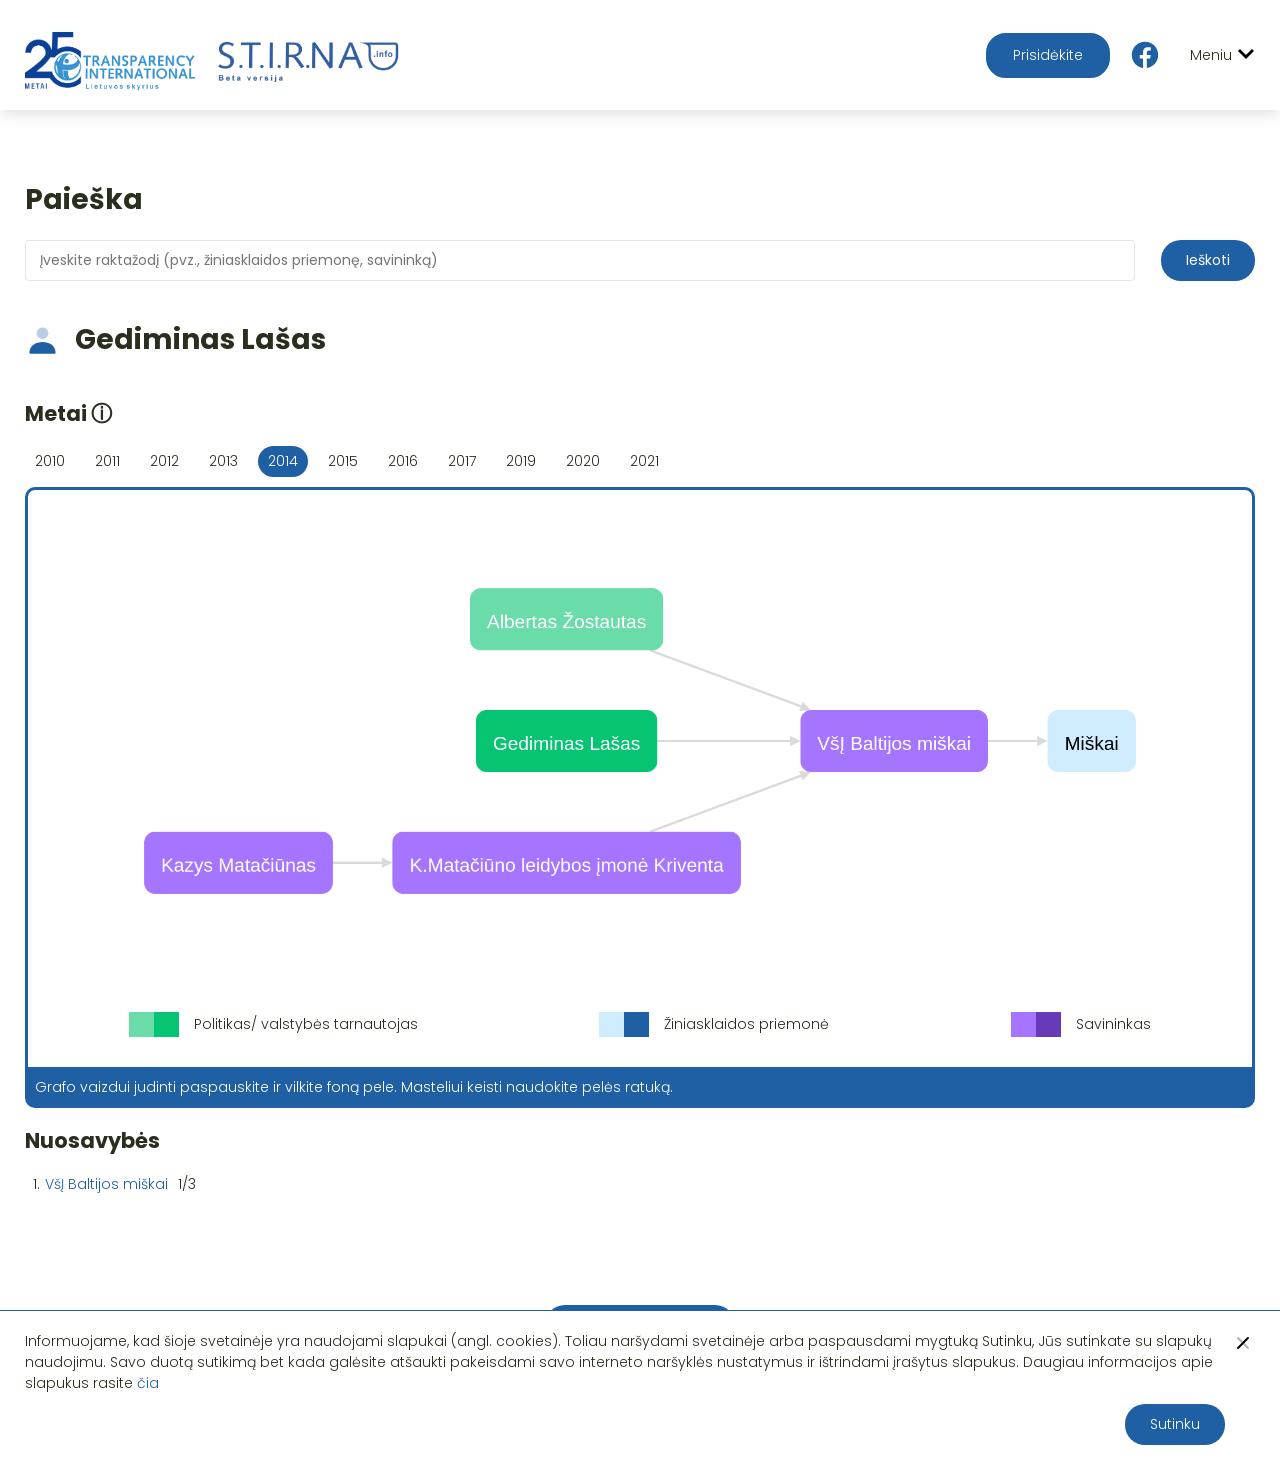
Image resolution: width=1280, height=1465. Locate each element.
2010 (50, 461)
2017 (462, 461)
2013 (223, 461)
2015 (343, 461)
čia (148, 1383)
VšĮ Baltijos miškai (106, 1184)
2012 (164, 461)
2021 (644, 461)
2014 (283, 461)
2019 (521, 461)
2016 (403, 461)
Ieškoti (1208, 260)
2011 (107, 461)
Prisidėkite (1048, 55)
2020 (583, 461)
